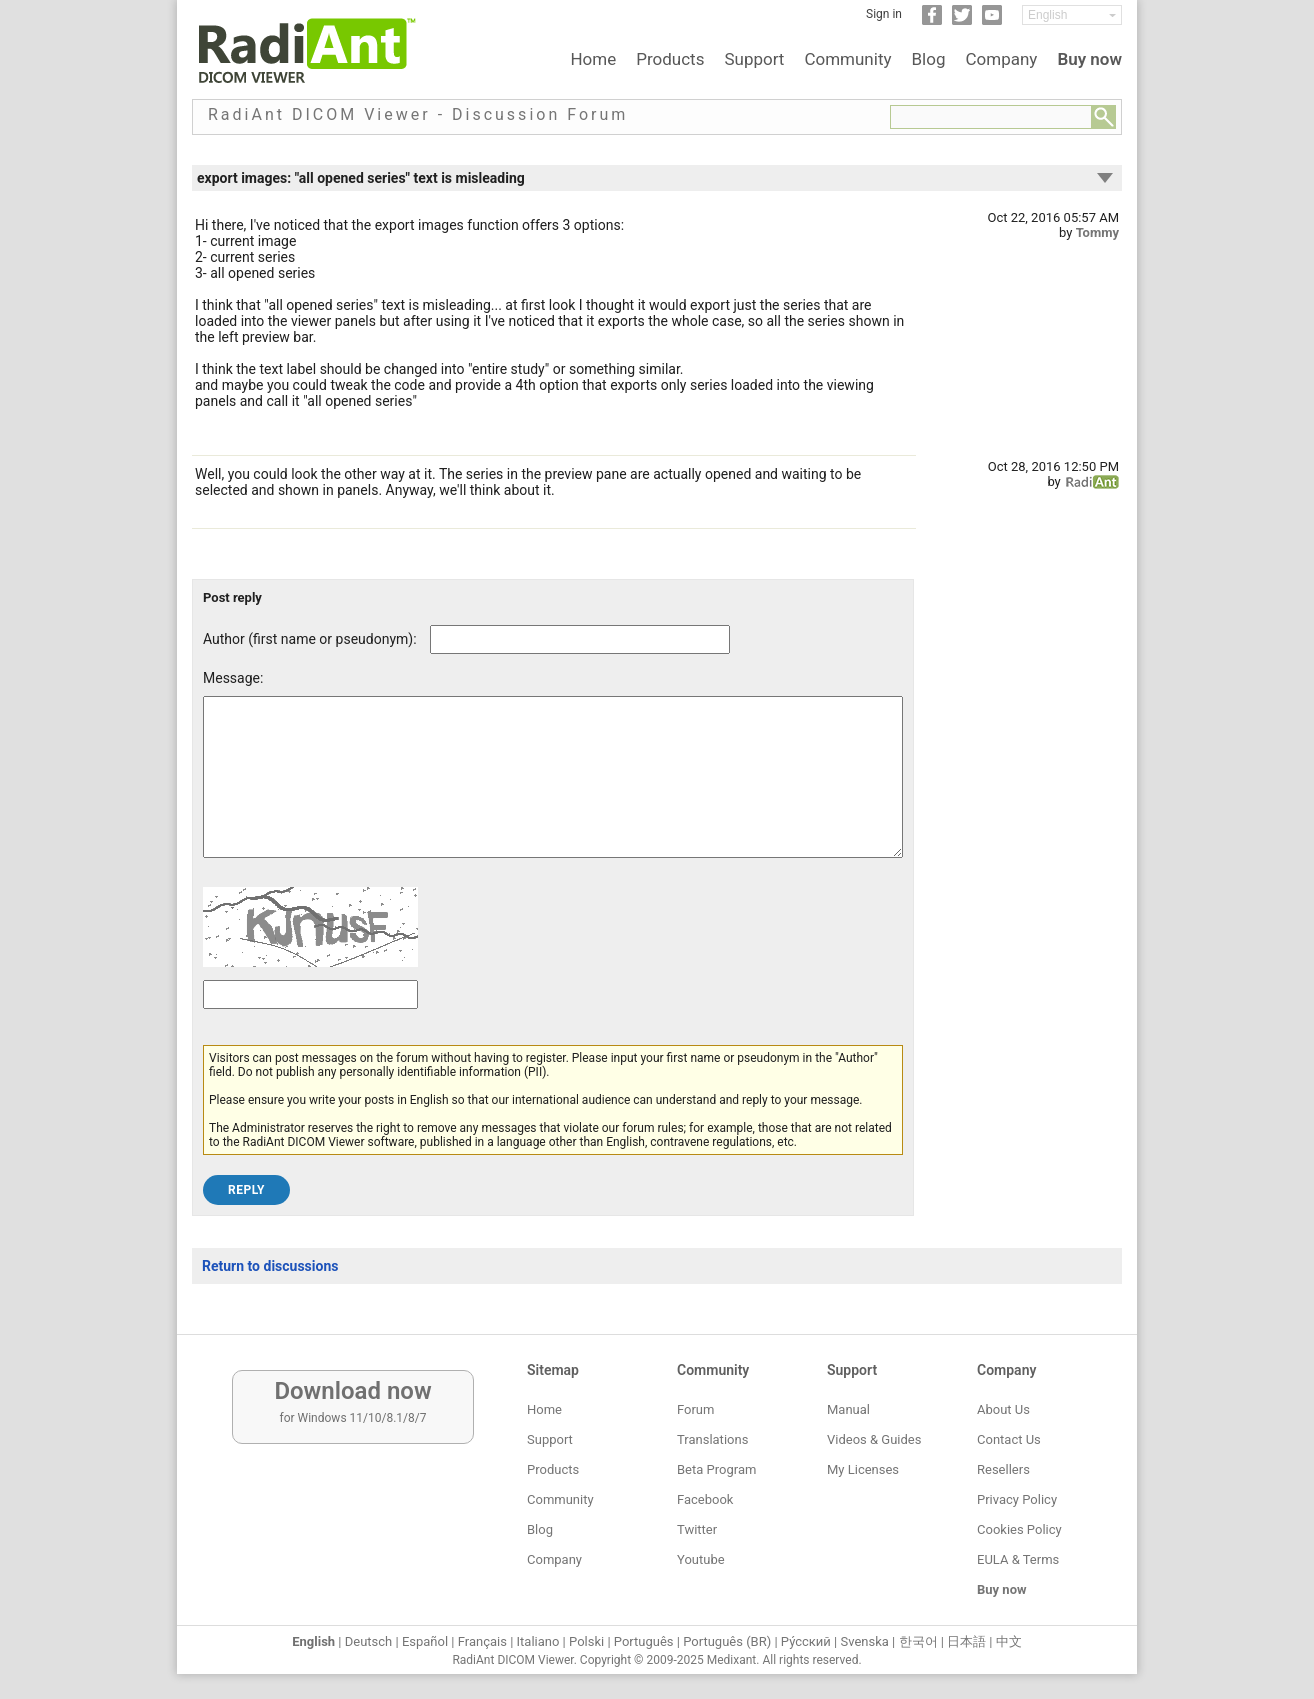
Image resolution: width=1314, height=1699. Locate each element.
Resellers (1003, 1469)
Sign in (884, 14)
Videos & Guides (874, 1439)
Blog (929, 59)
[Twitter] (962, 21)
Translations (712, 1439)
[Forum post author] (580, 639)
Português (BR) (727, 1641)
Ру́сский (806, 1641)
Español (425, 1641)
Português (644, 1641)
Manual (848, 1409)
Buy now (1089, 59)
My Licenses (863, 1469)
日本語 (966, 1641)
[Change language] (1072, 15)
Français (482, 1641)
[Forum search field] (991, 117)
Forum (695, 1409)
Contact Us (1009, 1439)
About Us (1003, 1409)
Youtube (701, 1559)
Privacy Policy (1017, 1499)
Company (1001, 59)
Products (670, 59)
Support (754, 59)
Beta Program (716, 1469)
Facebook (705, 1499)
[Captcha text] (310, 1024)
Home (593, 59)
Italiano (538, 1641)
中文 (1009, 1641)
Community (847, 59)
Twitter (697, 1529)
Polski (586, 1641)
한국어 (918, 1641)
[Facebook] (932, 21)
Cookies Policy (1019, 1529)
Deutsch (369, 1641)
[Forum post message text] (553, 792)
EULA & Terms (1018, 1559)
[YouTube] (992, 21)
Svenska (865, 1641)
